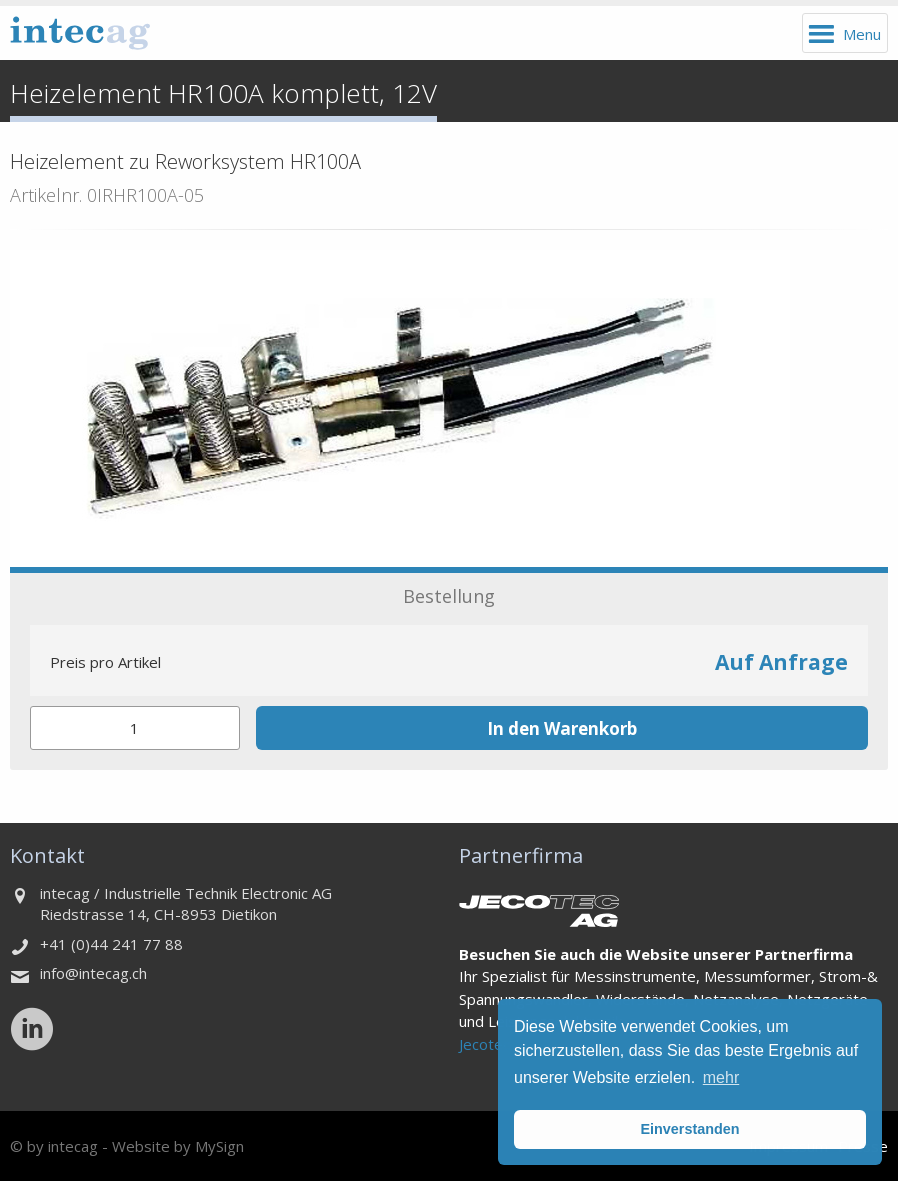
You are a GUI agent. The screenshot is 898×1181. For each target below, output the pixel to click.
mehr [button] (721, 1077)
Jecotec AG (496, 1044)
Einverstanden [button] (689, 1129)
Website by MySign (178, 1146)
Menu (862, 34)
